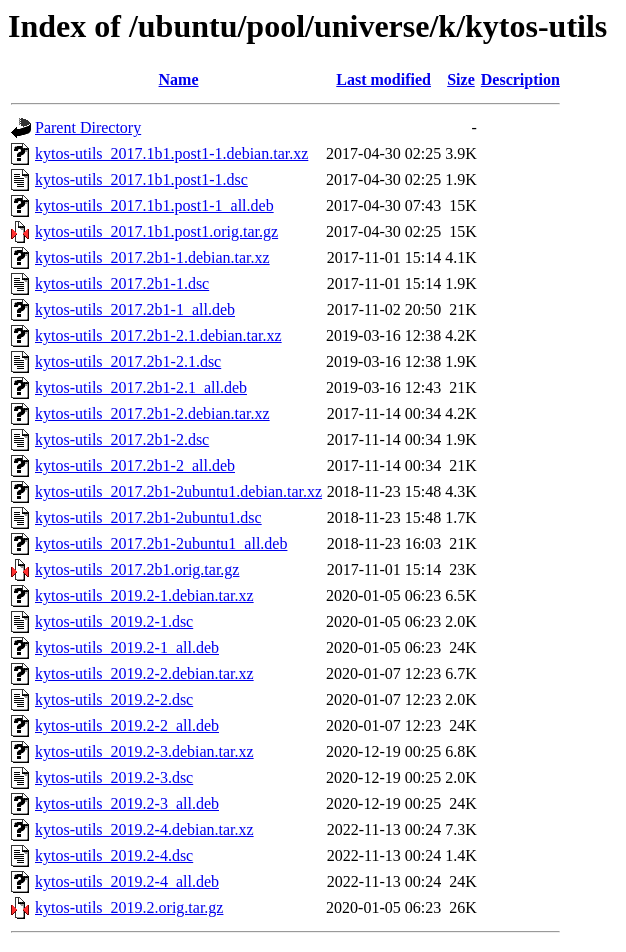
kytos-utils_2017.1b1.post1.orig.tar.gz (156, 231)
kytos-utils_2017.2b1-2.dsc (122, 439)
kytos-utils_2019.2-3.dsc (114, 777)
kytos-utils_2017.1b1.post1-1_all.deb (154, 205)
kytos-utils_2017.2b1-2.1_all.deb (141, 387)
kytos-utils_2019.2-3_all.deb (127, 803)
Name (179, 79)
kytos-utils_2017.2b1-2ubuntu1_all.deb (161, 543)
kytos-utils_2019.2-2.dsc (114, 699)
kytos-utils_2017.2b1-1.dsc (122, 283)
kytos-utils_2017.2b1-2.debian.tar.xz (152, 413)
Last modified (383, 79)
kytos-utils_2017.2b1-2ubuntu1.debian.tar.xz (178, 491)
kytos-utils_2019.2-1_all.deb (127, 647)
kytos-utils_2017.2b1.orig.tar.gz (137, 569)
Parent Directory (88, 127)
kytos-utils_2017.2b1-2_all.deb (135, 465)
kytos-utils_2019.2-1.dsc (114, 621)
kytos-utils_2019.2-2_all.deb (127, 725)
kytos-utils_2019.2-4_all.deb (127, 881)
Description (520, 79)
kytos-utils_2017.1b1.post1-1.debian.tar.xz (171, 153)
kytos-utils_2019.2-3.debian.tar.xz (144, 751)
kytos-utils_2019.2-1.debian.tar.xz (144, 595)
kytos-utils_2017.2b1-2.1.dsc (128, 361)
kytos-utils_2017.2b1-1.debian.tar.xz (152, 257)
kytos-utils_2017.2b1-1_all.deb (135, 309)
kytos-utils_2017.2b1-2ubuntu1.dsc (148, 517)
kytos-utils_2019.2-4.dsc (114, 855)
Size (461, 79)
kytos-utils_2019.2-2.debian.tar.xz (144, 673)
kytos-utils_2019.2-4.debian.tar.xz (144, 829)
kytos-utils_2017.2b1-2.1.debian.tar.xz (158, 335)
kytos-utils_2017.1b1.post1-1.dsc (141, 179)
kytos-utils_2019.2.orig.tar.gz (129, 907)
